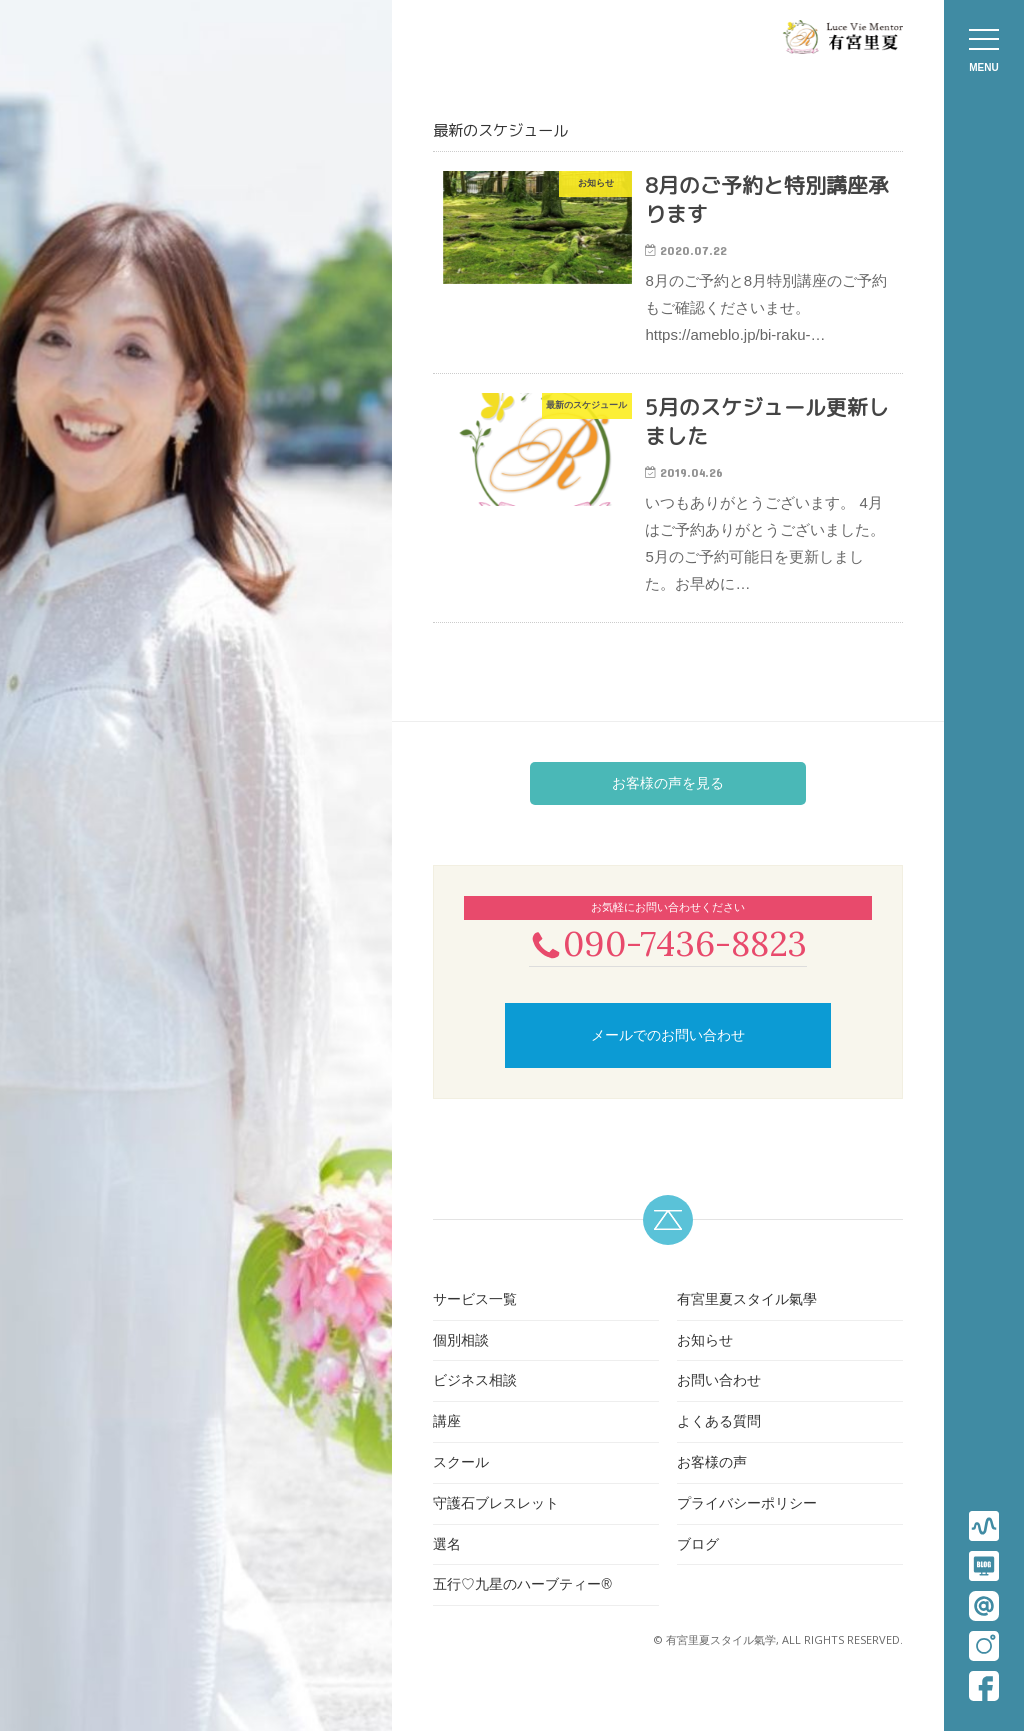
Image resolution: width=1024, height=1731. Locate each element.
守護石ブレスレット (496, 1524)
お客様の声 (712, 1483)
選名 (447, 1565)
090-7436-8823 (668, 963)
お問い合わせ (719, 1402)
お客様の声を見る (668, 802)
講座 (447, 1443)
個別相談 (461, 1361)
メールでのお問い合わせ (668, 1056)
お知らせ (705, 1361)
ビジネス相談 (475, 1402)
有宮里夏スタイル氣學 (747, 1320)
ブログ (698, 1565)
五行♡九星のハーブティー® (522, 1606)
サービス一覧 (475, 1320)
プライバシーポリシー (747, 1524)
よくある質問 (719, 1443)
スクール (461, 1483)
